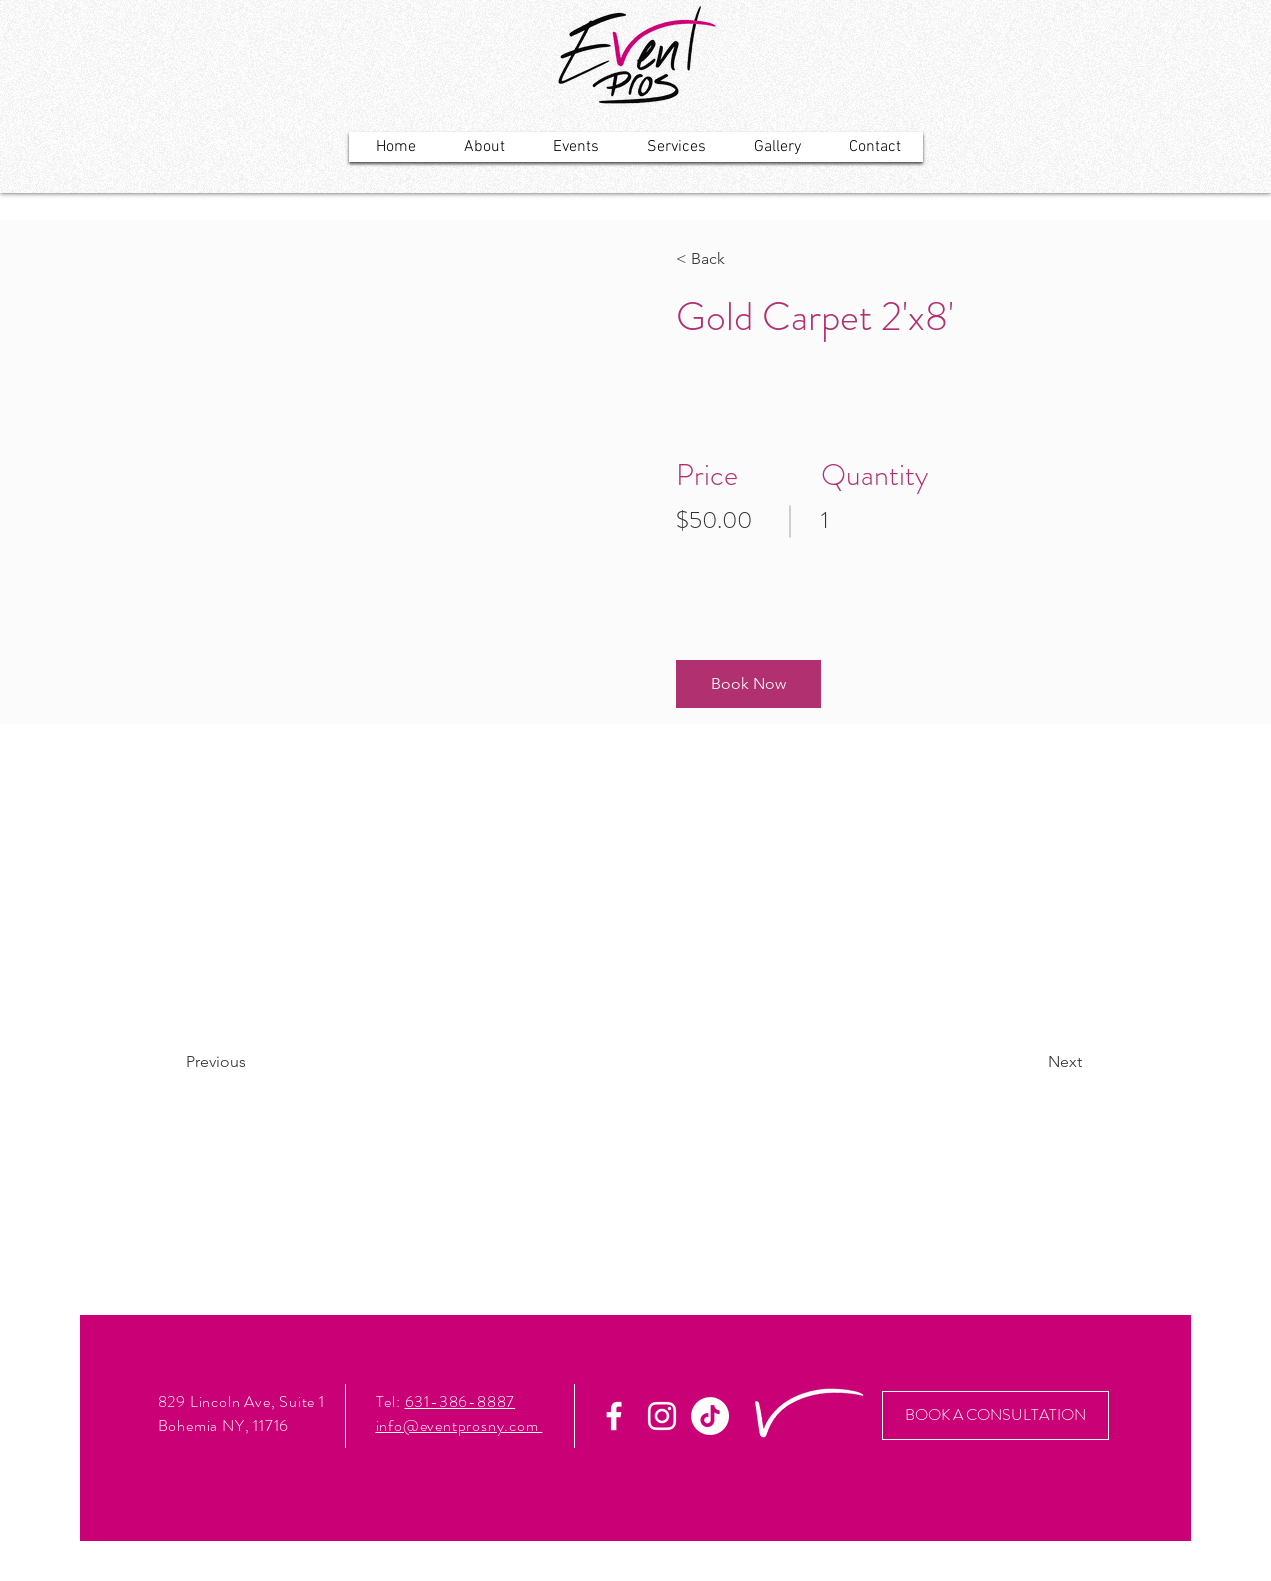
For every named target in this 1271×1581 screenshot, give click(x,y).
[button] (748, 684)
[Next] (1027, 1062)
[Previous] (243, 1062)
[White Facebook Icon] (614, 1416)
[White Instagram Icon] (662, 1416)
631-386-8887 (460, 1401)
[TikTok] (710, 1416)
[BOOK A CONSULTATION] (995, 1415)
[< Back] (733, 259)
